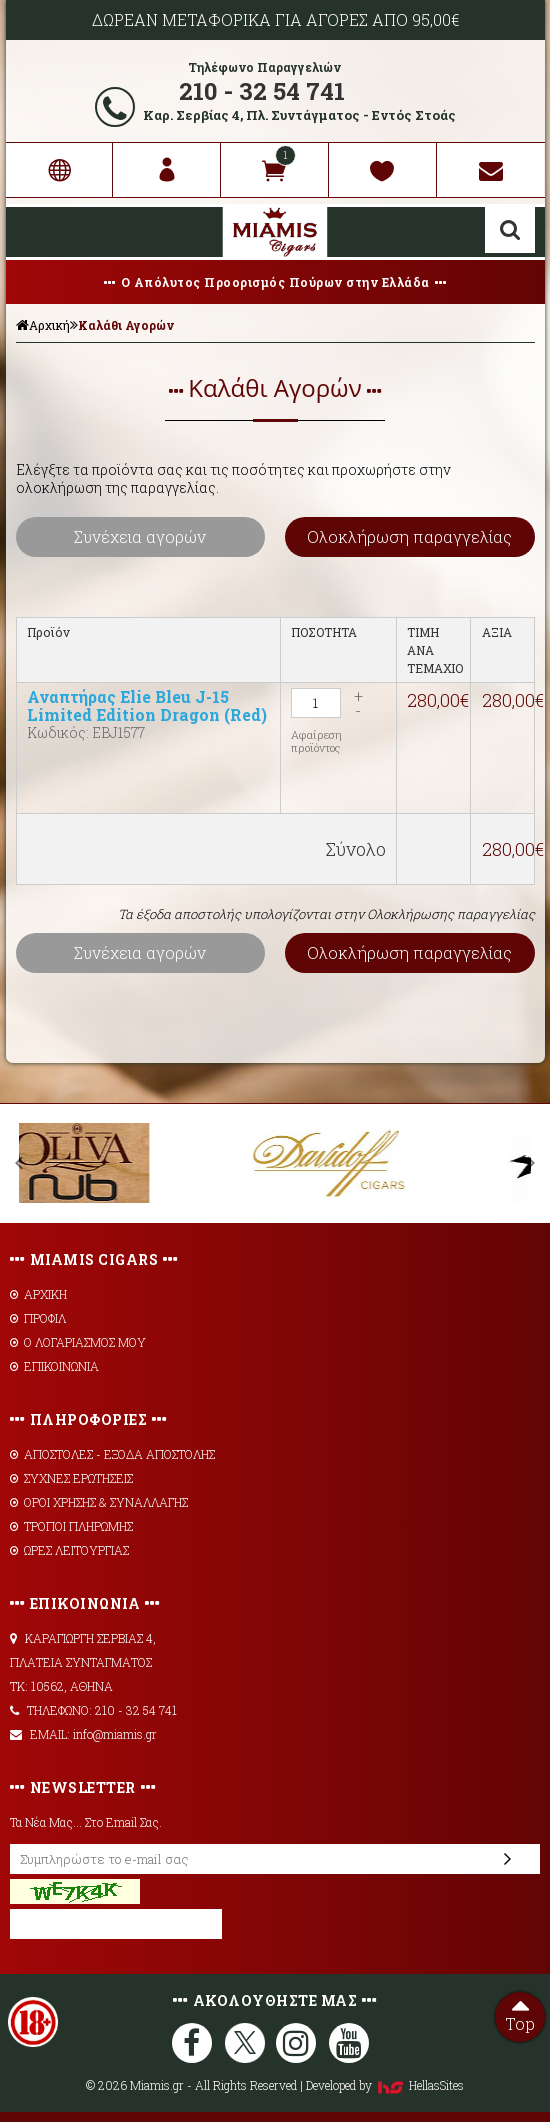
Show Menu (36, 232)
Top (520, 2013)
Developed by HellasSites (385, 2085)
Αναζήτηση (510, 230)
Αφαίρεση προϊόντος (316, 741)
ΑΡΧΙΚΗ (38, 1294)
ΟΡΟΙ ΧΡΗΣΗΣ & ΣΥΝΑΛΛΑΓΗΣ (99, 1502)
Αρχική (43, 325)
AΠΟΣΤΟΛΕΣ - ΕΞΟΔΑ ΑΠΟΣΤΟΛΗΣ (112, 1454)
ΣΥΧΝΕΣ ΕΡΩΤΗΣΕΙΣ (71, 1478)
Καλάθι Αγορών (126, 325)
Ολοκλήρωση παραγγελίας (409, 536)
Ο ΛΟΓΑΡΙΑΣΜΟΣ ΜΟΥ (78, 1342)
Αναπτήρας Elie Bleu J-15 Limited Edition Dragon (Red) (147, 705)
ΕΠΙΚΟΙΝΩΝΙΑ (54, 1366)
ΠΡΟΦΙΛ (38, 1318)
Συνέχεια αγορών (140, 536)
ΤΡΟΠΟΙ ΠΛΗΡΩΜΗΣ (71, 1526)
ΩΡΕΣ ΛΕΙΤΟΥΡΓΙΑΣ (69, 1550)
